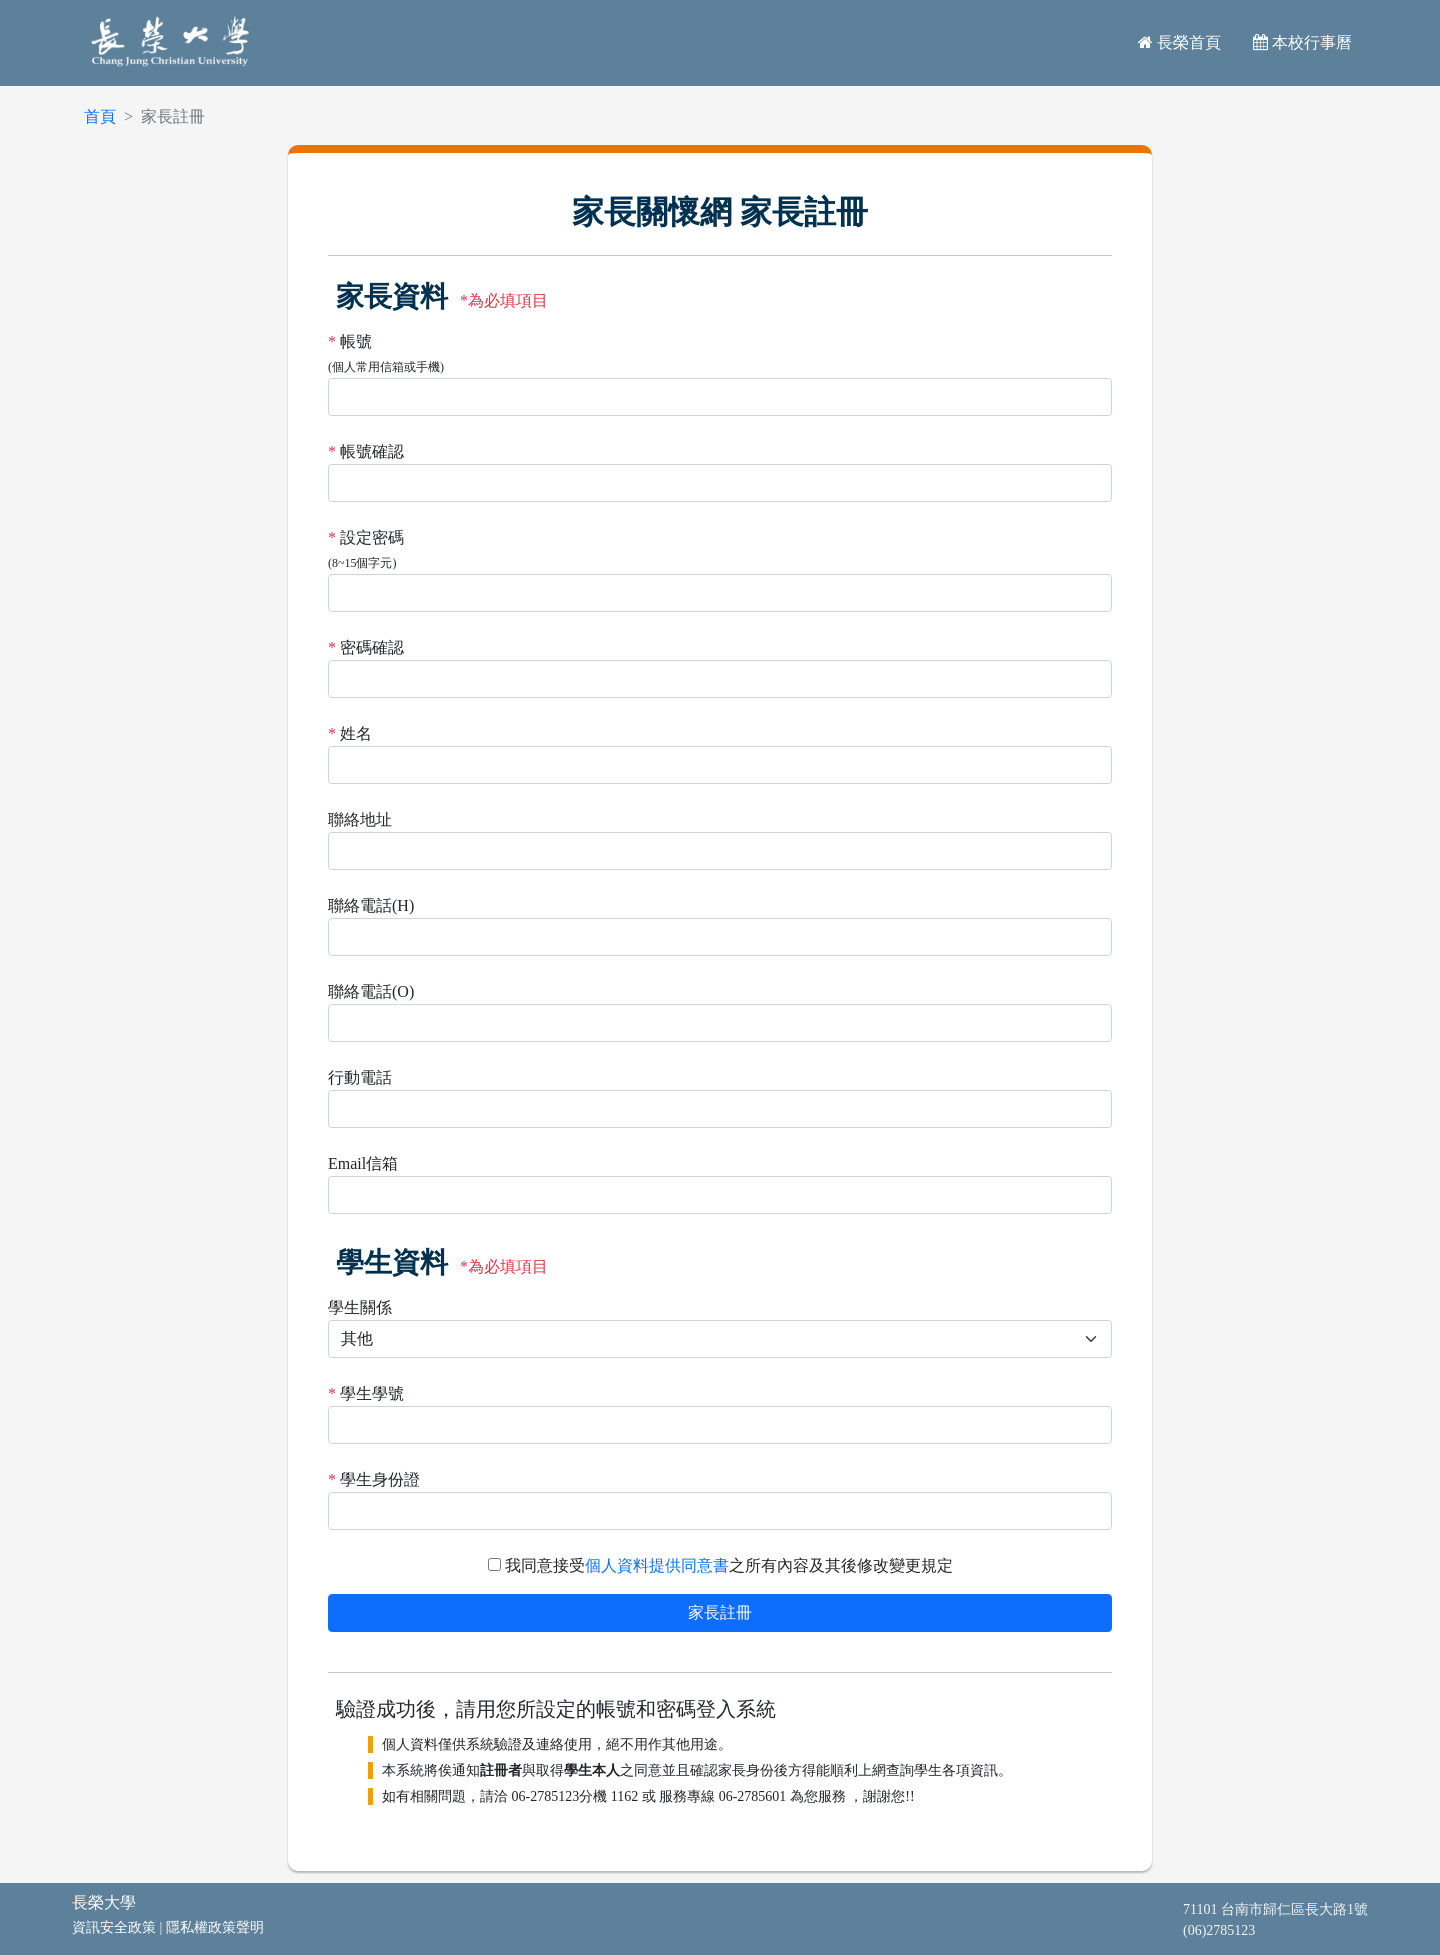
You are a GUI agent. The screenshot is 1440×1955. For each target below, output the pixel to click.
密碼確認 (372, 647)
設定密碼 (372, 537)
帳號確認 (372, 451)
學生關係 (360, 1307)
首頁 (100, 116)
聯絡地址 (360, 819)
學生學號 (372, 1393)
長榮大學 (104, 1902)
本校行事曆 (1302, 42)
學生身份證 (380, 1479)
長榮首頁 (1179, 42)
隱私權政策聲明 (215, 1927)
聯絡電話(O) (371, 991)
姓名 (356, 733)
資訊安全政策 (114, 1927)
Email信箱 (363, 1163)
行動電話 (360, 1077)
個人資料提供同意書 (657, 1565)
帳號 (356, 341)
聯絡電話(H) (371, 905)
